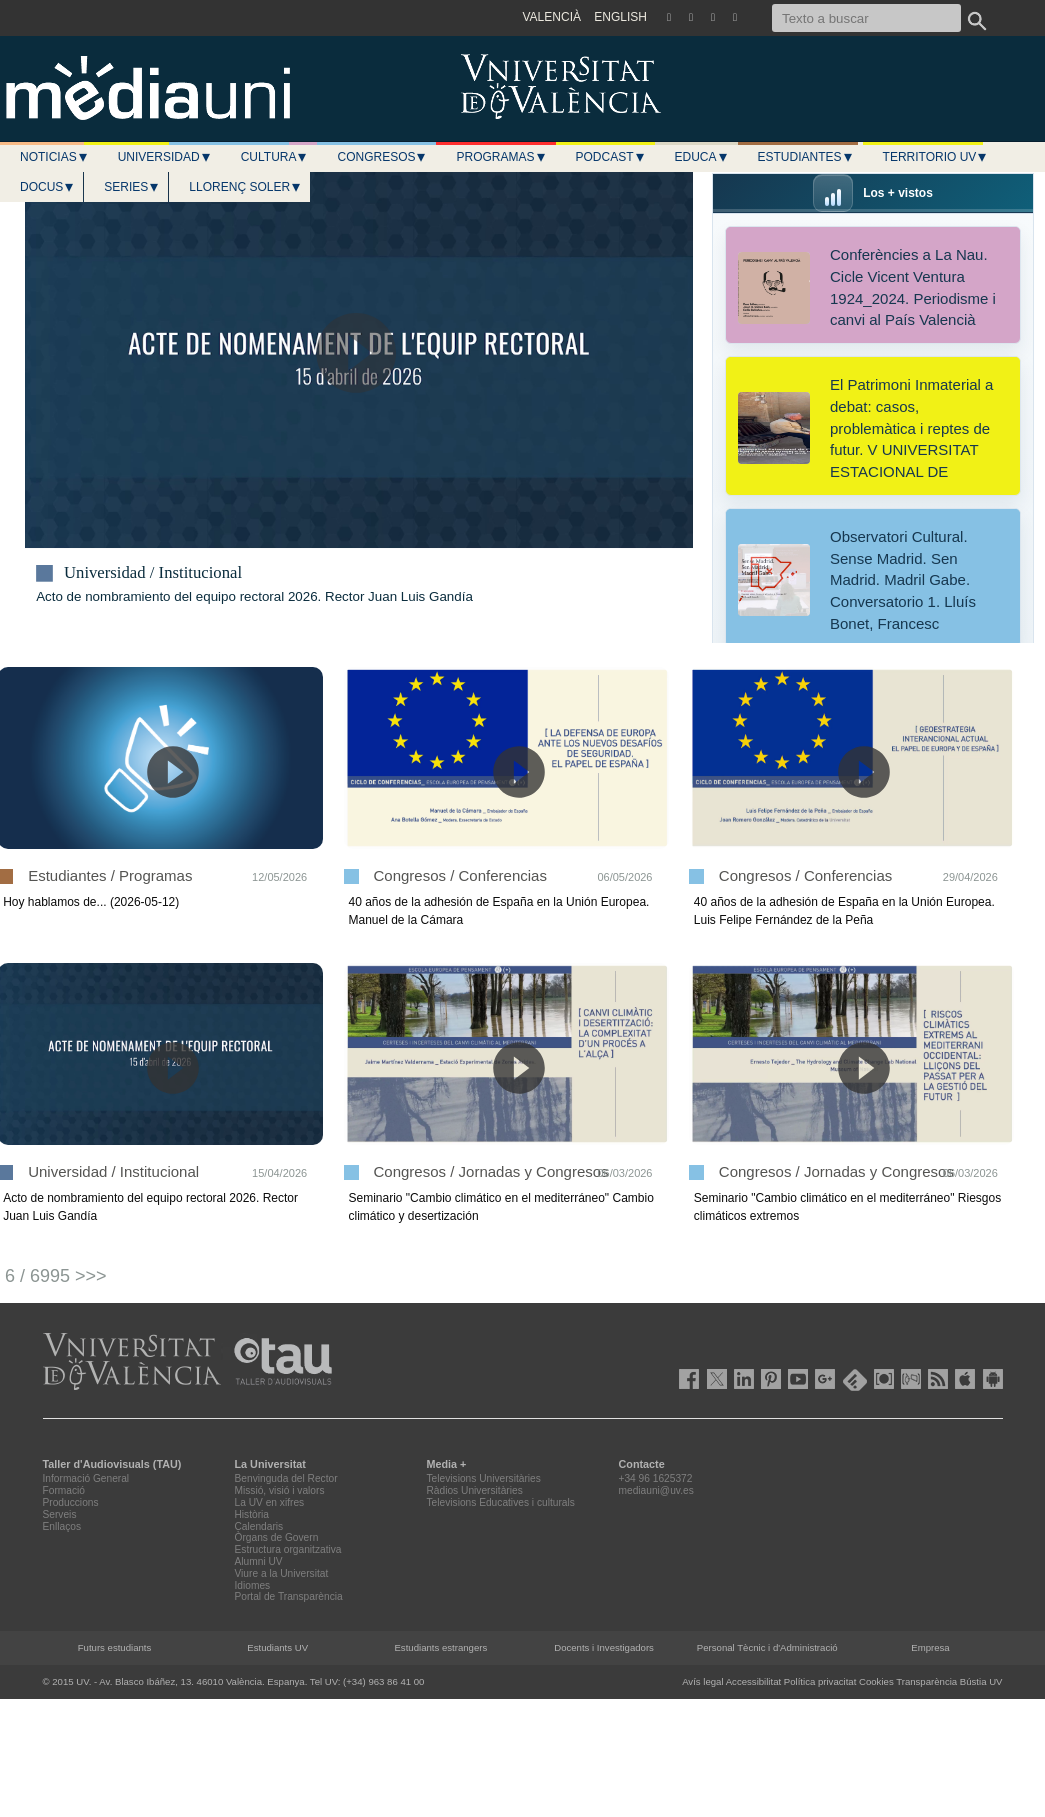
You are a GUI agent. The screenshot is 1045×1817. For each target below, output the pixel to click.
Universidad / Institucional (153, 573)
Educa (702, 157)
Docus (47, 187)
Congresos (382, 157)
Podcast (611, 157)
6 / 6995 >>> (56, 1276)
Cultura (275, 157)
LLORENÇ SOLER (245, 187)
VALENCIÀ (552, 17)
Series (132, 187)
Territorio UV (936, 157)
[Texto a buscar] (866, 18)
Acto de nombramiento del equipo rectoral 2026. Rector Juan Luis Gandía (254, 596)
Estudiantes (806, 157)
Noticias (54, 157)
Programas (501, 157)
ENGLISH (620, 17)
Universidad (165, 157)
